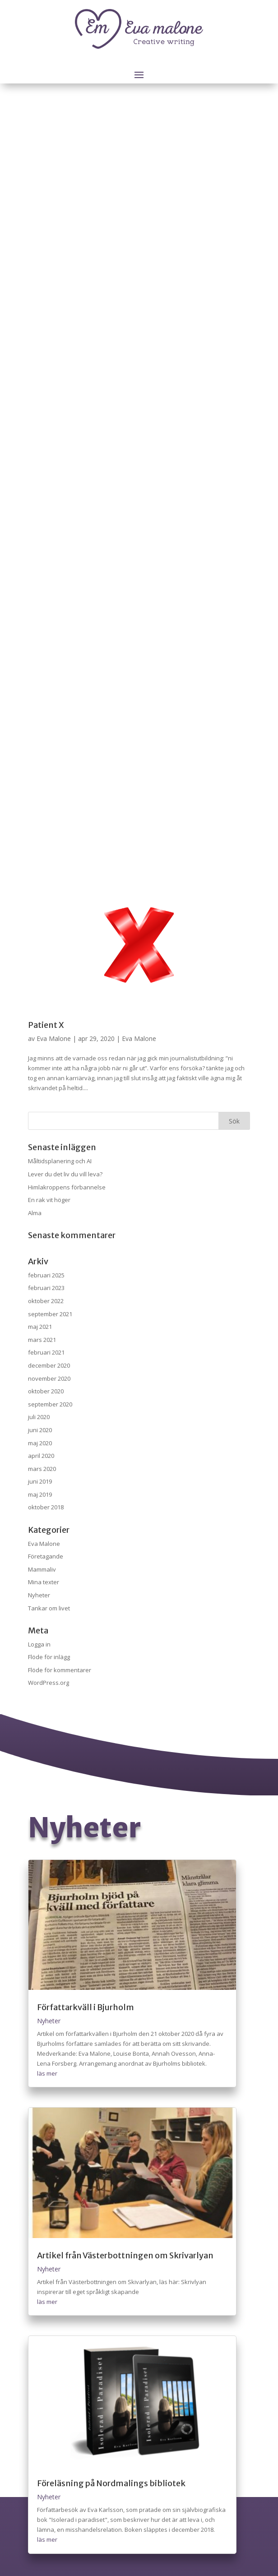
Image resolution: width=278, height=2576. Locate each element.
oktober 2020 (46, 1391)
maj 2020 (40, 1443)
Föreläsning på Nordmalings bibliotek (111, 2483)
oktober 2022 (46, 1301)
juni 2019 (40, 1481)
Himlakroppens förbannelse (67, 1187)
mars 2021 (42, 1340)
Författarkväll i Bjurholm (85, 2007)
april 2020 (41, 1456)
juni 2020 (40, 1430)
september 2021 (50, 1314)
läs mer (47, 2073)
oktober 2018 (46, 1507)
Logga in (39, 1644)
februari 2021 (46, 1352)
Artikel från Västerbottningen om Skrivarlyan (125, 2255)
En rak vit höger (49, 1200)
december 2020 (49, 1365)
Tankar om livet (49, 1608)
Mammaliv (42, 1569)
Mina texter (43, 1582)
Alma (35, 1213)
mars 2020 (42, 1469)
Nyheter (39, 1595)
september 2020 (50, 1404)
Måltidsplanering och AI (60, 1161)
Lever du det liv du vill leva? (65, 1174)
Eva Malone (54, 1038)
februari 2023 (46, 1288)
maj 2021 (40, 1327)
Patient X (46, 1025)
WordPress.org (48, 1683)
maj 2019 (40, 1494)
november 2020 (49, 1378)
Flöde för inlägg (49, 1657)
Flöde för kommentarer (59, 1670)
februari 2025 (46, 1275)
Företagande (45, 1556)
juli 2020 (39, 1417)
